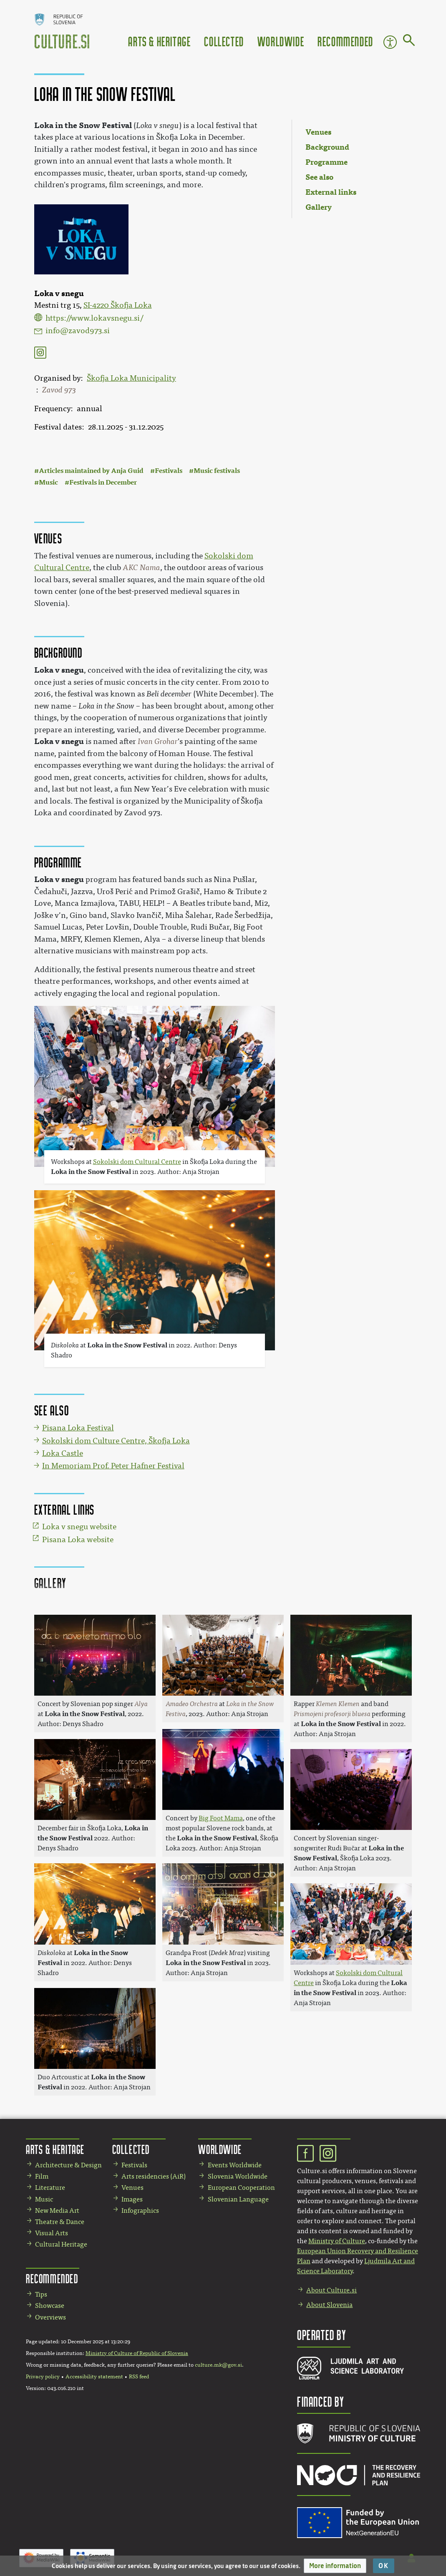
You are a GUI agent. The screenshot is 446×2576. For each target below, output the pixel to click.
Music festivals (217, 471)
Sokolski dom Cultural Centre (137, 1162)
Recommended (345, 41)
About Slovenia (329, 2305)
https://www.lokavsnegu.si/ (94, 318)
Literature (50, 2187)
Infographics (140, 2210)
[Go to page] (409, 42)
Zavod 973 (59, 390)
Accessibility (390, 42)
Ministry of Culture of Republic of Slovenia (137, 2353)
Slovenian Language (238, 2199)
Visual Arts (51, 2233)
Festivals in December (103, 482)
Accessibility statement (94, 2376)
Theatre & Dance (59, 2222)
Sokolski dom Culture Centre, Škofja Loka (116, 1440)
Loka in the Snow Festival (83, 125)
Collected (224, 41)
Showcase (49, 2306)
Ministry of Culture (336, 2241)
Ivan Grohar (158, 741)
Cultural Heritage (61, 2244)
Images (132, 2199)
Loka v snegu (59, 670)
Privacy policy (43, 2376)
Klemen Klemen (338, 1704)
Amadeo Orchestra (192, 1704)
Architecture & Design (68, 2165)
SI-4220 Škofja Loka (117, 305)
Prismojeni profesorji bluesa (332, 1714)
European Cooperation (241, 2187)
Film (41, 2176)
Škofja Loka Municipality (131, 378)
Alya (141, 1704)
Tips (41, 2294)
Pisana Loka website (77, 1539)
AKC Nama (141, 567)
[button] (335, 2565)
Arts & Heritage (159, 41)
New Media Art (57, 2210)
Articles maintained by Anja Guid (91, 471)
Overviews (50, 2317)
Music (48, 482)
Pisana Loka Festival (78, 1428)
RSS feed (139, 2376)
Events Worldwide (235, 2165)
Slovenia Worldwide (237, 2176)
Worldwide (280, 41)
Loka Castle (62, 1453)
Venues (132, 2187)
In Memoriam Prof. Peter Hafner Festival (113, 1465)
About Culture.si (331, 2290)
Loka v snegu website (79, 1526)
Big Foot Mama (221, 1818)
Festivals (168, 471)
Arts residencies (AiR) (153, 2176)
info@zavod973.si (77, 330)
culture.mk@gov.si (218, 2365)
